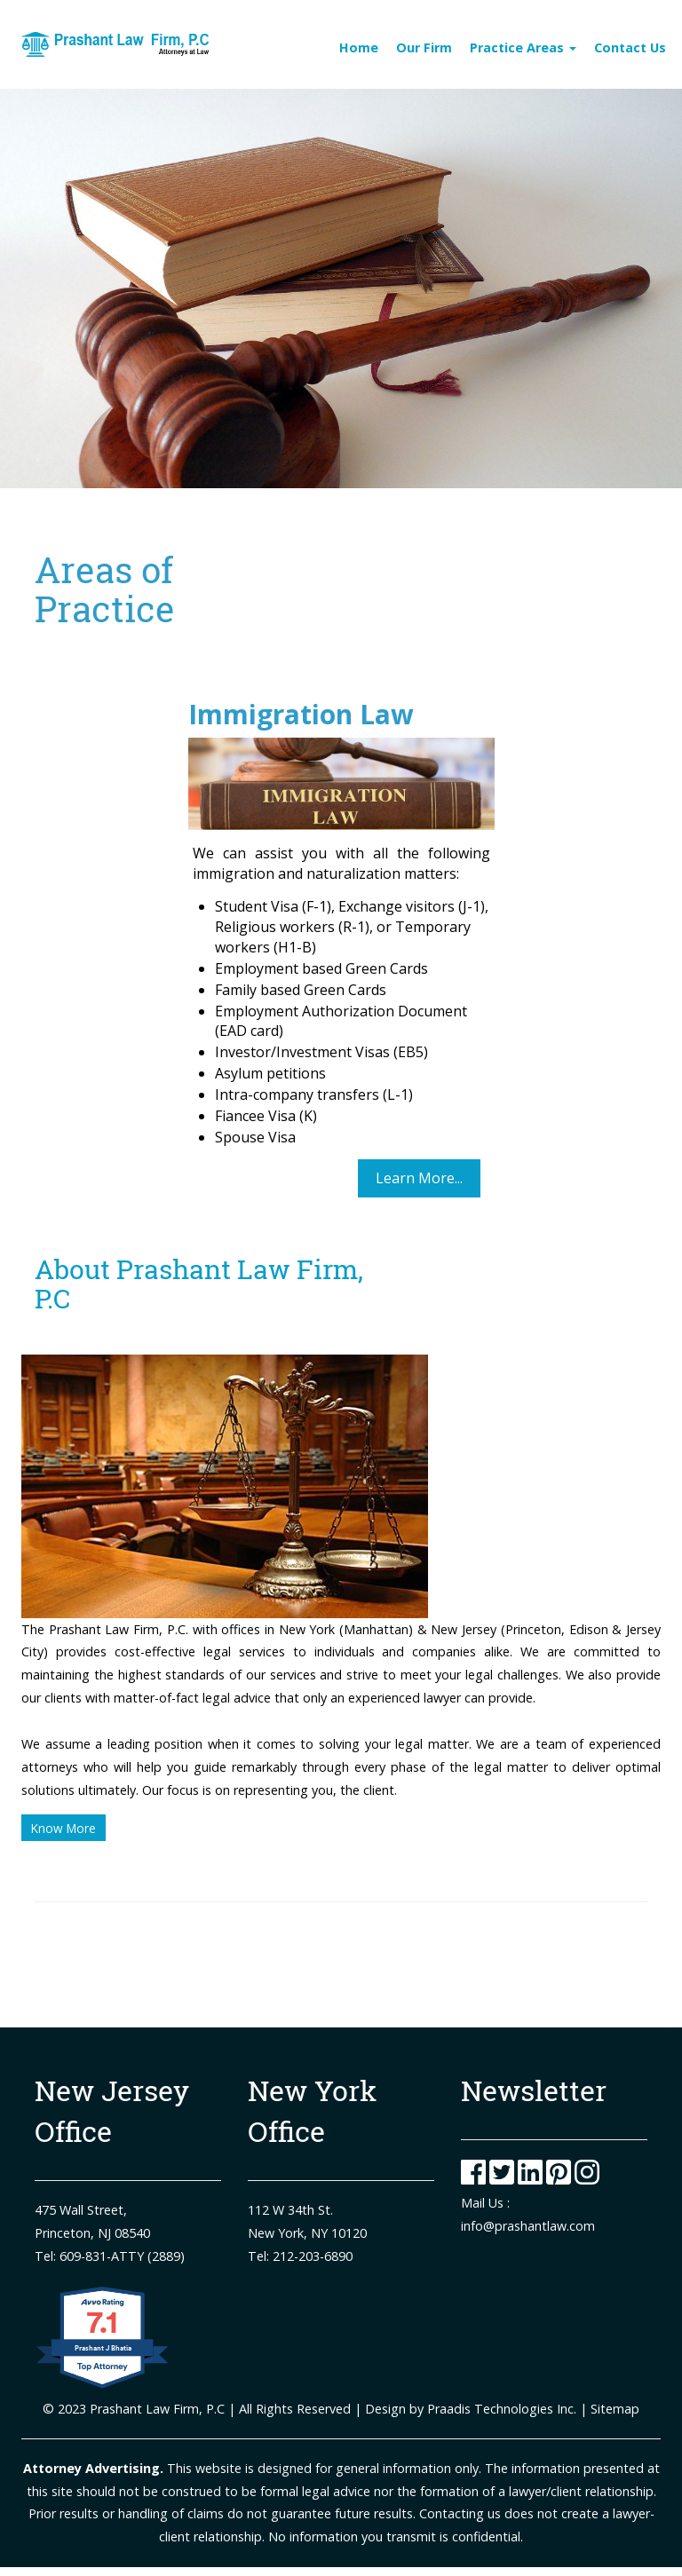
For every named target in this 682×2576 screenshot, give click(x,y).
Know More (63, 1828)
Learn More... (419, 1178)
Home (358, 47)
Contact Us (630, 47)
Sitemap (613, 2408)
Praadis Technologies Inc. (501, 2408)
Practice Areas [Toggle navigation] (523, 47)
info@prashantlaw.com (528, 2225)
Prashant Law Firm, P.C (157, 2408)
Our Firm (424, 47)
